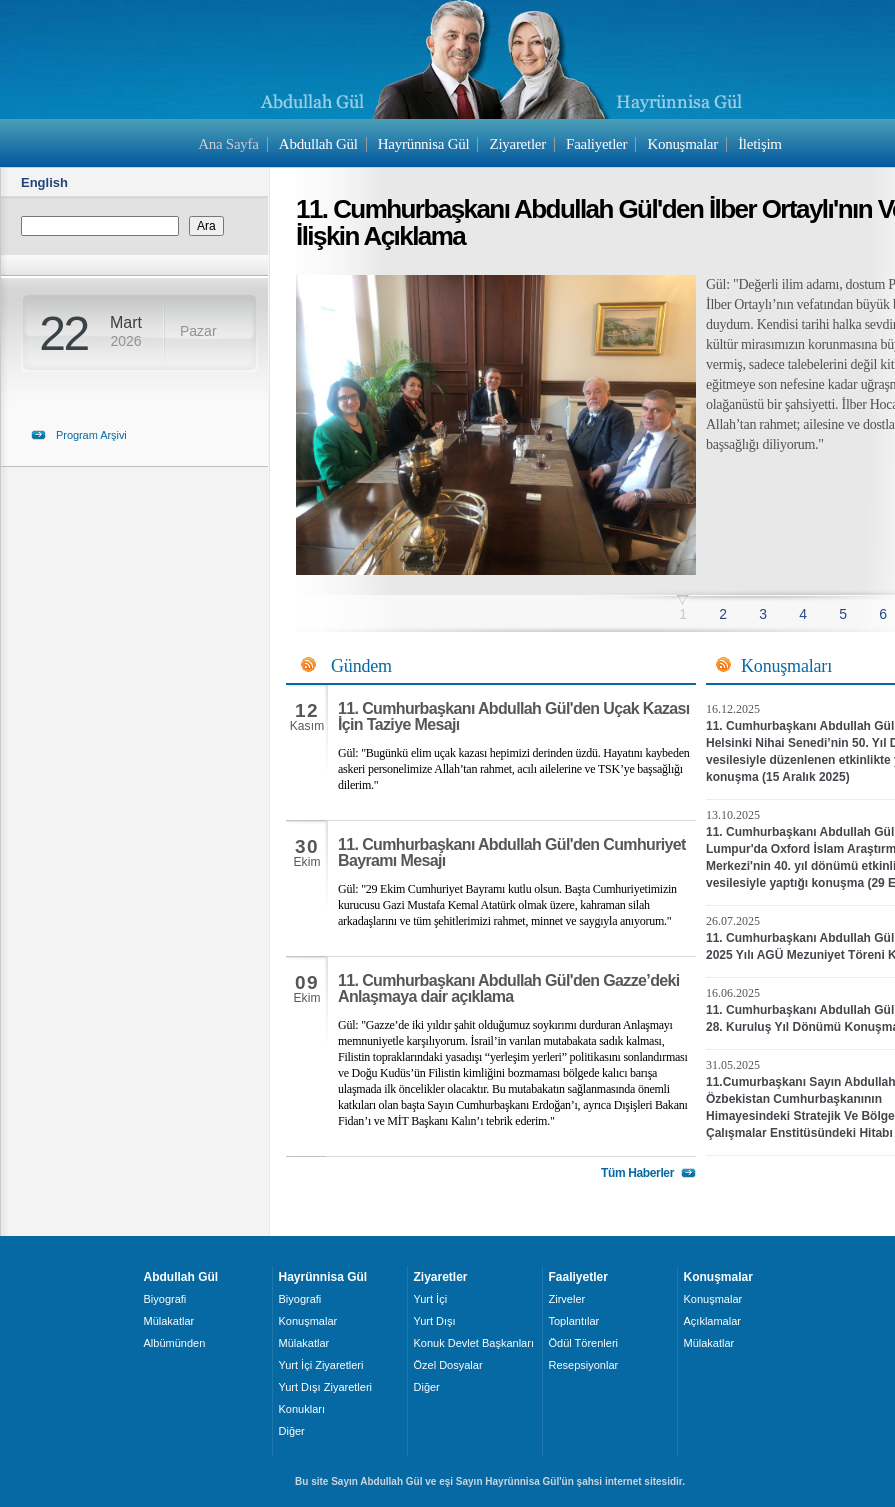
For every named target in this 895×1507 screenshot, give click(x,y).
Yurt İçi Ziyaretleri (321, 1365)
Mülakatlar (169, 1321)
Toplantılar (574, 1321)
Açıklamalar (712, 1321)
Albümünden (175, 1343)
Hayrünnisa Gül (423, 144)
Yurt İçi (431, 1299)
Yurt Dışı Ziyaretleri (326, 1387)
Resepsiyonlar (584, 1365)
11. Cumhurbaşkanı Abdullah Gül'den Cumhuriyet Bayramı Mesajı (512, 852)
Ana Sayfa (228, 144)
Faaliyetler (596, 144)
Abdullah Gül (318, 144)
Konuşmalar (682, 144)
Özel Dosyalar (448, 1365)
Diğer (292, 1431)
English (44, 182)
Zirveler (567, 1299)
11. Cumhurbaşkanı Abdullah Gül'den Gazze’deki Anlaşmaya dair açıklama (509, 988)
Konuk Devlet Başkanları (474, 1343)
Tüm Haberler (637, 1173)
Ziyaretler (518, 144)
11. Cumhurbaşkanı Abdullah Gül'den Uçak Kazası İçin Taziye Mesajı (514, 716)
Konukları (302, 1409)
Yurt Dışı (435, 1321)
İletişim (760, 144)
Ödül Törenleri (584, 1343)
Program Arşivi (91, 435)
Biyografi (165, 1299)
